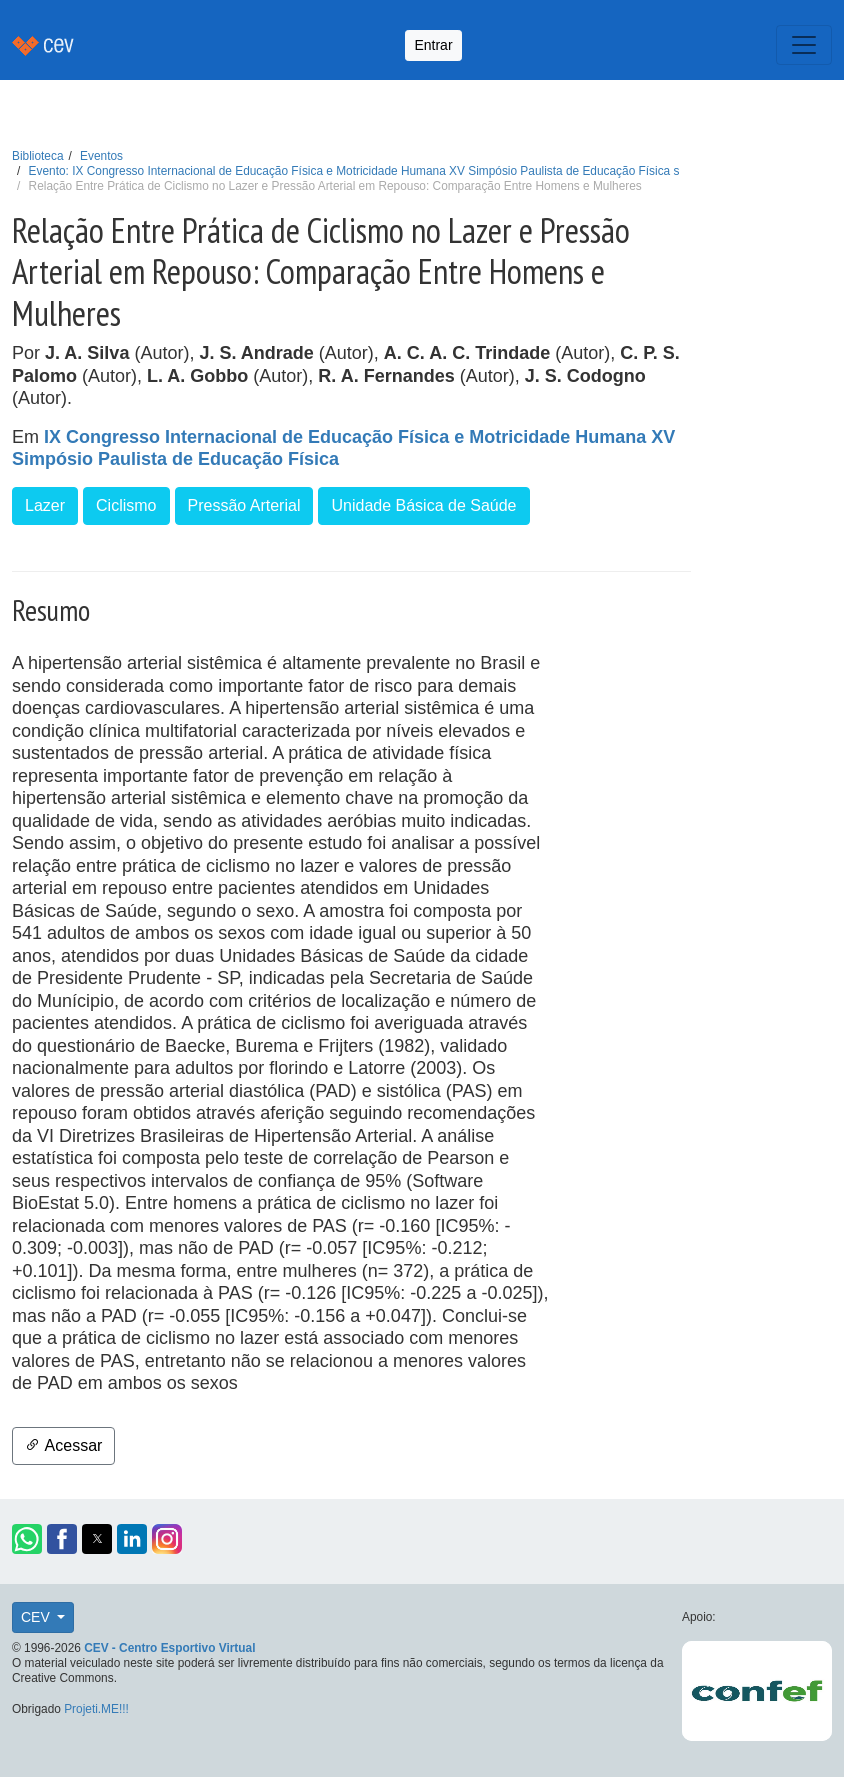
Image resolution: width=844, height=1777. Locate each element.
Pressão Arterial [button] (244, 505)
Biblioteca (38, 156)
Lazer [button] (45, 505)
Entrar (433, 45)
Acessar (63, 1445)
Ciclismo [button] (126, 505)
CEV (37, 1617)
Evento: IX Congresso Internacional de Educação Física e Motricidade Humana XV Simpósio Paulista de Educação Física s (354, 171)
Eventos (101, 156)
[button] (27, 1539)
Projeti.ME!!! (96, 1709)
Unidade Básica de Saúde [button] (423, 505)
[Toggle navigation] (804, 45)
